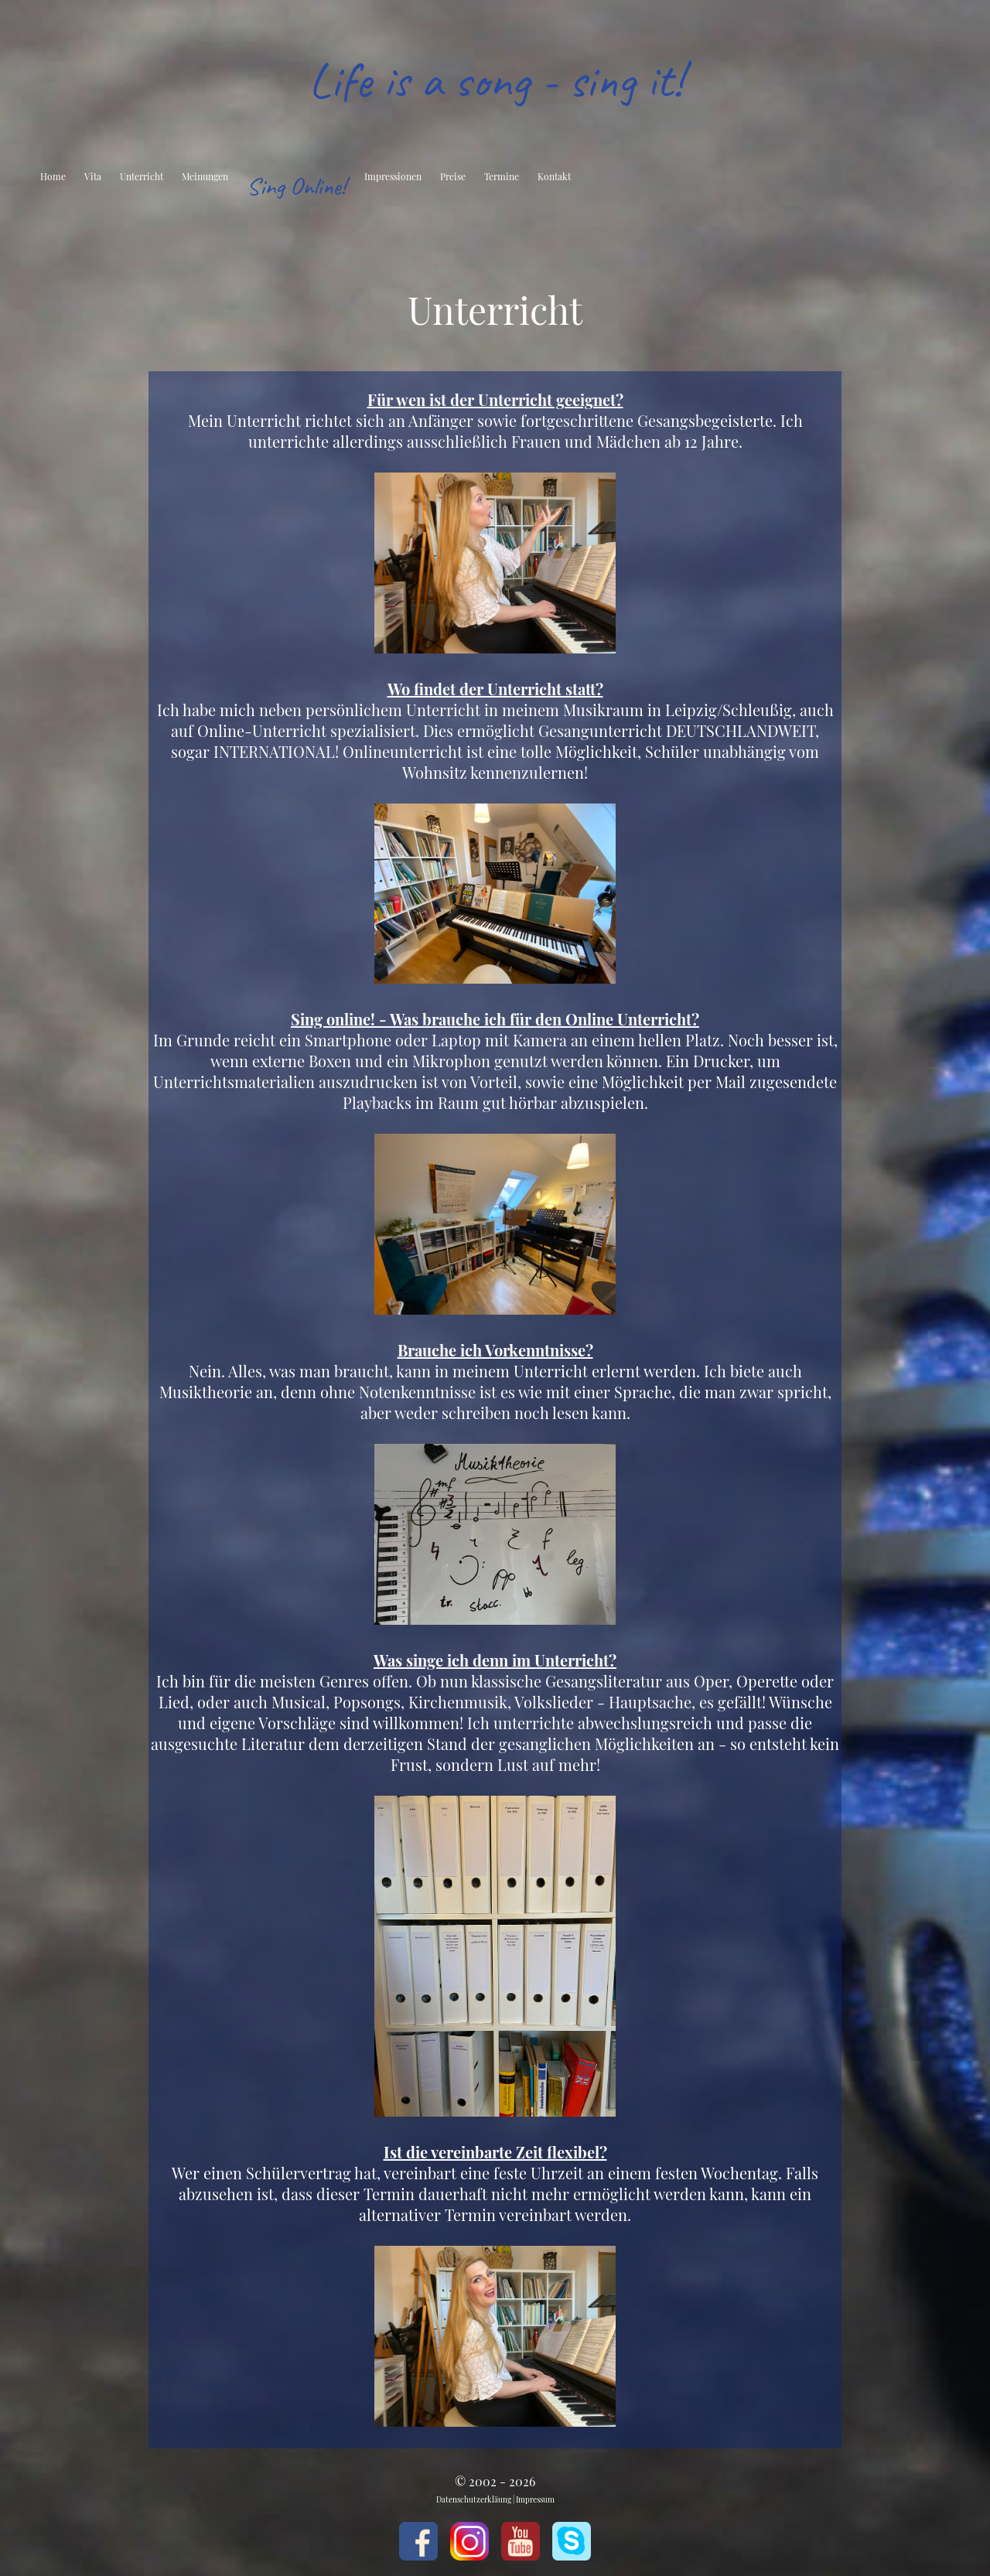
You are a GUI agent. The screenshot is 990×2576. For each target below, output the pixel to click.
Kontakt (554, 176)
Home (53, 176)
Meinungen (205, 176)
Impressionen (393, 176)
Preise (453, 176)
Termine (501, 176)
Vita (92, 176)
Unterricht (141, 176)
